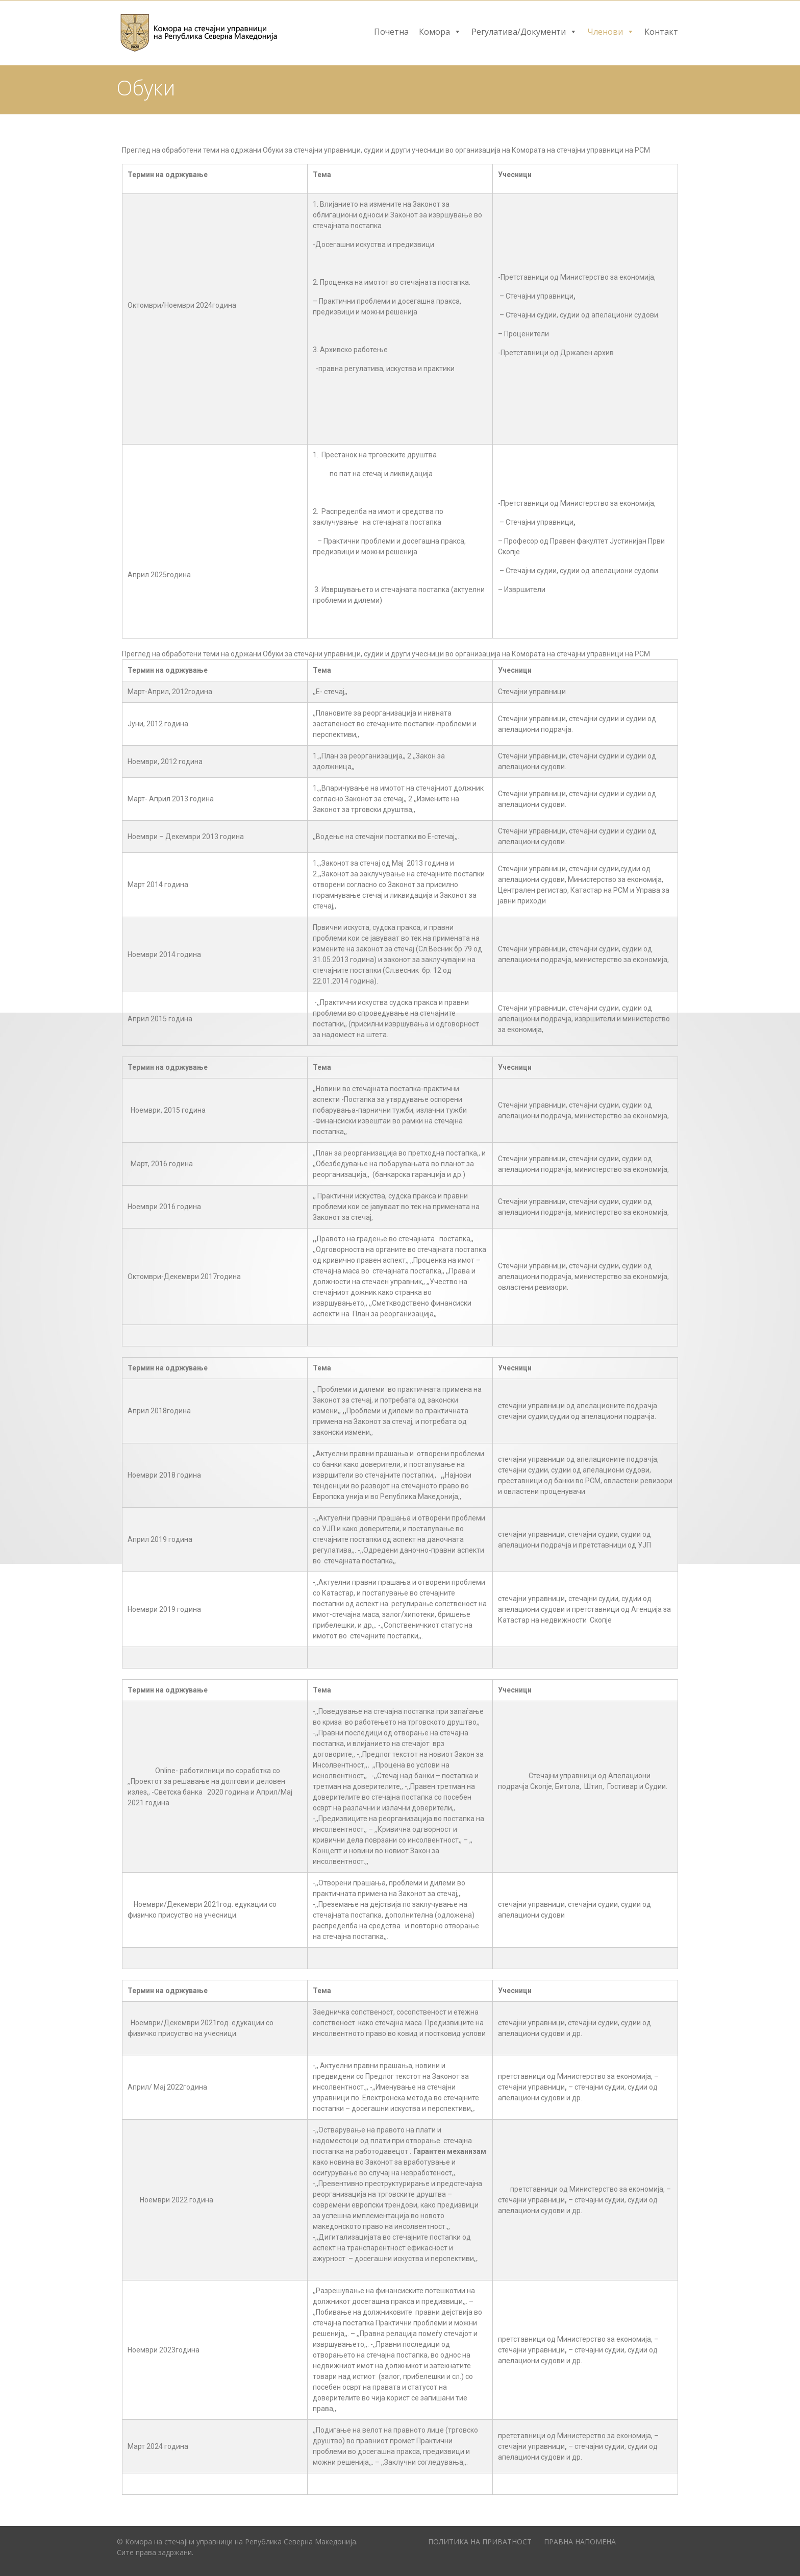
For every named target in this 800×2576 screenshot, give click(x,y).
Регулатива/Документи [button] (524, 31)
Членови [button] (610, 31)
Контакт (661, 31)
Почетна (391, 31)
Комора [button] (440, 31)
